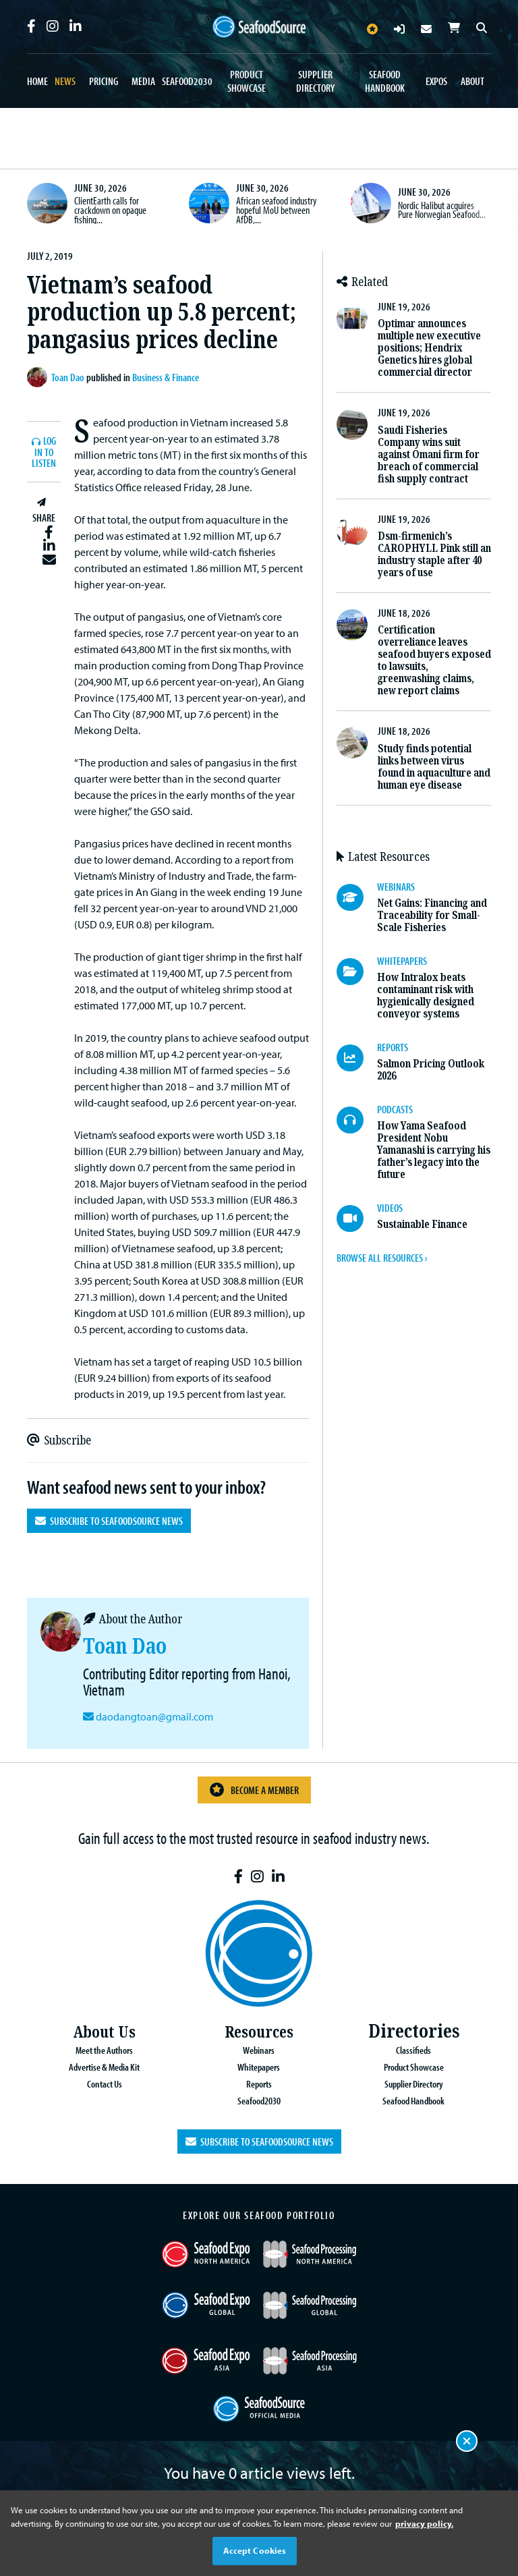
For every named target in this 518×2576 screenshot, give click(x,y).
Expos (436, 81)
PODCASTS (395, 1109)
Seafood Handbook (385, 80)
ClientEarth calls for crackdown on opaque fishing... (110, 209)
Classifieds (414, 2049)
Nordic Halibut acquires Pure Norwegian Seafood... (442, 209)
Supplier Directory (315, 80)
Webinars (258, 2049)
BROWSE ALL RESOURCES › (382, 1257)
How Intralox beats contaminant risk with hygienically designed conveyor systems (425, 995)
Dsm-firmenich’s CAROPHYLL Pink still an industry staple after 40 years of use (434, 554)
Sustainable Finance (422, 1224)
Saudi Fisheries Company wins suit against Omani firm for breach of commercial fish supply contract (429, 454)
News (65, 81)
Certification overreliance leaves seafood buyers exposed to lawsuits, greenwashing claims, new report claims (434, 660)
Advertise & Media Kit (104, 2066)
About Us (104, 2031)
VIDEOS (390, 1207)
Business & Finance (165, 377)
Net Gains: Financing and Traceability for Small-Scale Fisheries (432, 915)
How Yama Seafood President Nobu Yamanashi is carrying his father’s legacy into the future (433, 1150)
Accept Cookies (255, 2550)
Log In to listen (44, 452)
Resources (259, 2031)
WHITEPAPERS (402, 961)
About (472, 81)
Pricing (103, 81)
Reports (258, 2082)
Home (37, 81)
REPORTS (392, 1047)
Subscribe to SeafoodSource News (109, 1521)
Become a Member (254, 1790)
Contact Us (104, 2082)
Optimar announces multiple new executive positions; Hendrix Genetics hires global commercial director (429, 348)
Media (143, 81)
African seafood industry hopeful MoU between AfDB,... (276, 209)
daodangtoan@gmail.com (153, 1716)
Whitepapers (258, 2066)
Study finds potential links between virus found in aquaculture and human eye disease (434, 767)
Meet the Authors (104, 2049)
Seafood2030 (187, 81)
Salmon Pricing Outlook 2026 (430, 1070)
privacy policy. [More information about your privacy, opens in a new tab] (424, 2523)
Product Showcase (246, 80)
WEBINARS (396, 886)
